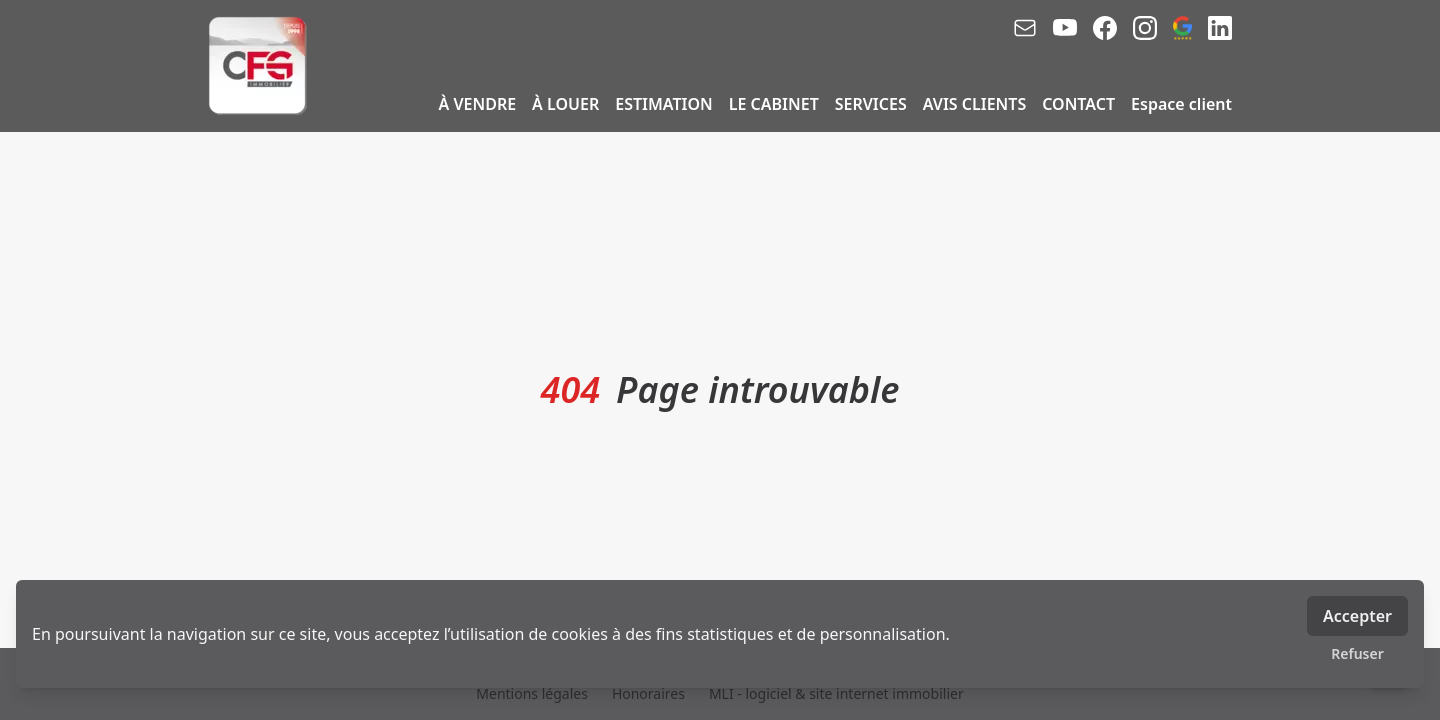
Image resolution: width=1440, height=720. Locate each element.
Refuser (1357, 653)
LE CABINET (774, 104)
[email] (1025, 28)
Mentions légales (532, 693)
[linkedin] (1220, 28)
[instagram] (1145, 28)
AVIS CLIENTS (974, 104)
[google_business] (1182, 28)
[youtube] (1065, 28)
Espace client (1181, 104)
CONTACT (1078, 104)
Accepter (1357, 616)
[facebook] (1105, 28)
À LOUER (565, 104)
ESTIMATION (664, 104)
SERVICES (871, 104)
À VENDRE (478, 104)
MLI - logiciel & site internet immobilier (836, 693)
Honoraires (648, 693)
